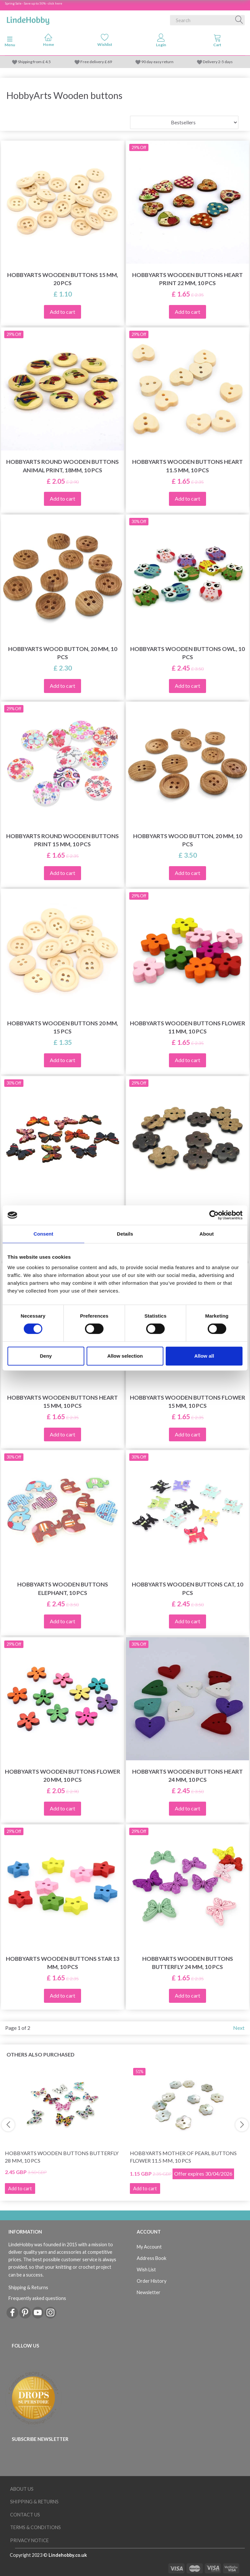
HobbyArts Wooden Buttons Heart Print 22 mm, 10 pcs (187, 278)
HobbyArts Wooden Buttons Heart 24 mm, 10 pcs (187, 1775)
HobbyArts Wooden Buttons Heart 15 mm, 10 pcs (62, 1401)
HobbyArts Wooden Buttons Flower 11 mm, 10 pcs (187, 1027)
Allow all (204, 1356)
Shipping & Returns (28, 2287)
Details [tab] (125, 1234)
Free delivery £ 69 (96, 61)
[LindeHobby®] (28, 19)
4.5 (48, 61)
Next (238, 2028)
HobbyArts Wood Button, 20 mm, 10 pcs (62, 652)
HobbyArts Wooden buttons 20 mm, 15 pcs (62, 1027)
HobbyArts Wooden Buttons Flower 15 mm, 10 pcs (187, 1401)
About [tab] (207, 1234)
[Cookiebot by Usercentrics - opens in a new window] (214, 1215)
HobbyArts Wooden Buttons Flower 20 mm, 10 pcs (62, 1775)
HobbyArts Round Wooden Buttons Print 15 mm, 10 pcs (62, 840)
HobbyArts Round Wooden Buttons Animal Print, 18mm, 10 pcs (62, 465)
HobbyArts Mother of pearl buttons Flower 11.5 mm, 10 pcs (183, 2157)
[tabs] (217, 41)
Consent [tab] (43, 1234)
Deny (46, 1356)
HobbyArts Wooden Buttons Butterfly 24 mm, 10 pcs (187, 1962)
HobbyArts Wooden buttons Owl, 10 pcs (187, 652)
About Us (22, 2489)
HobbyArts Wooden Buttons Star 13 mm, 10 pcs (62, 1962)
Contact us (25, 2514)
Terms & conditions (35, 2527)
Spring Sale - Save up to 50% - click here (33, 3)
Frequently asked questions (37, 2298)
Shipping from (30, 61)
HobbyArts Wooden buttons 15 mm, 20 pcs (62, 278)
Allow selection (125, 1356)
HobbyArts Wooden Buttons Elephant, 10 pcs (62, 1588)
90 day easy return (157, 61)
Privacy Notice (29, 2540)
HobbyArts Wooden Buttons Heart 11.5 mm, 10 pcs (187, 465)
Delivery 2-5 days (218, 61)
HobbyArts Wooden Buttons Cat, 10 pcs (187, 1588)
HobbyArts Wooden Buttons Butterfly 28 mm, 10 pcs (61, 2157)
